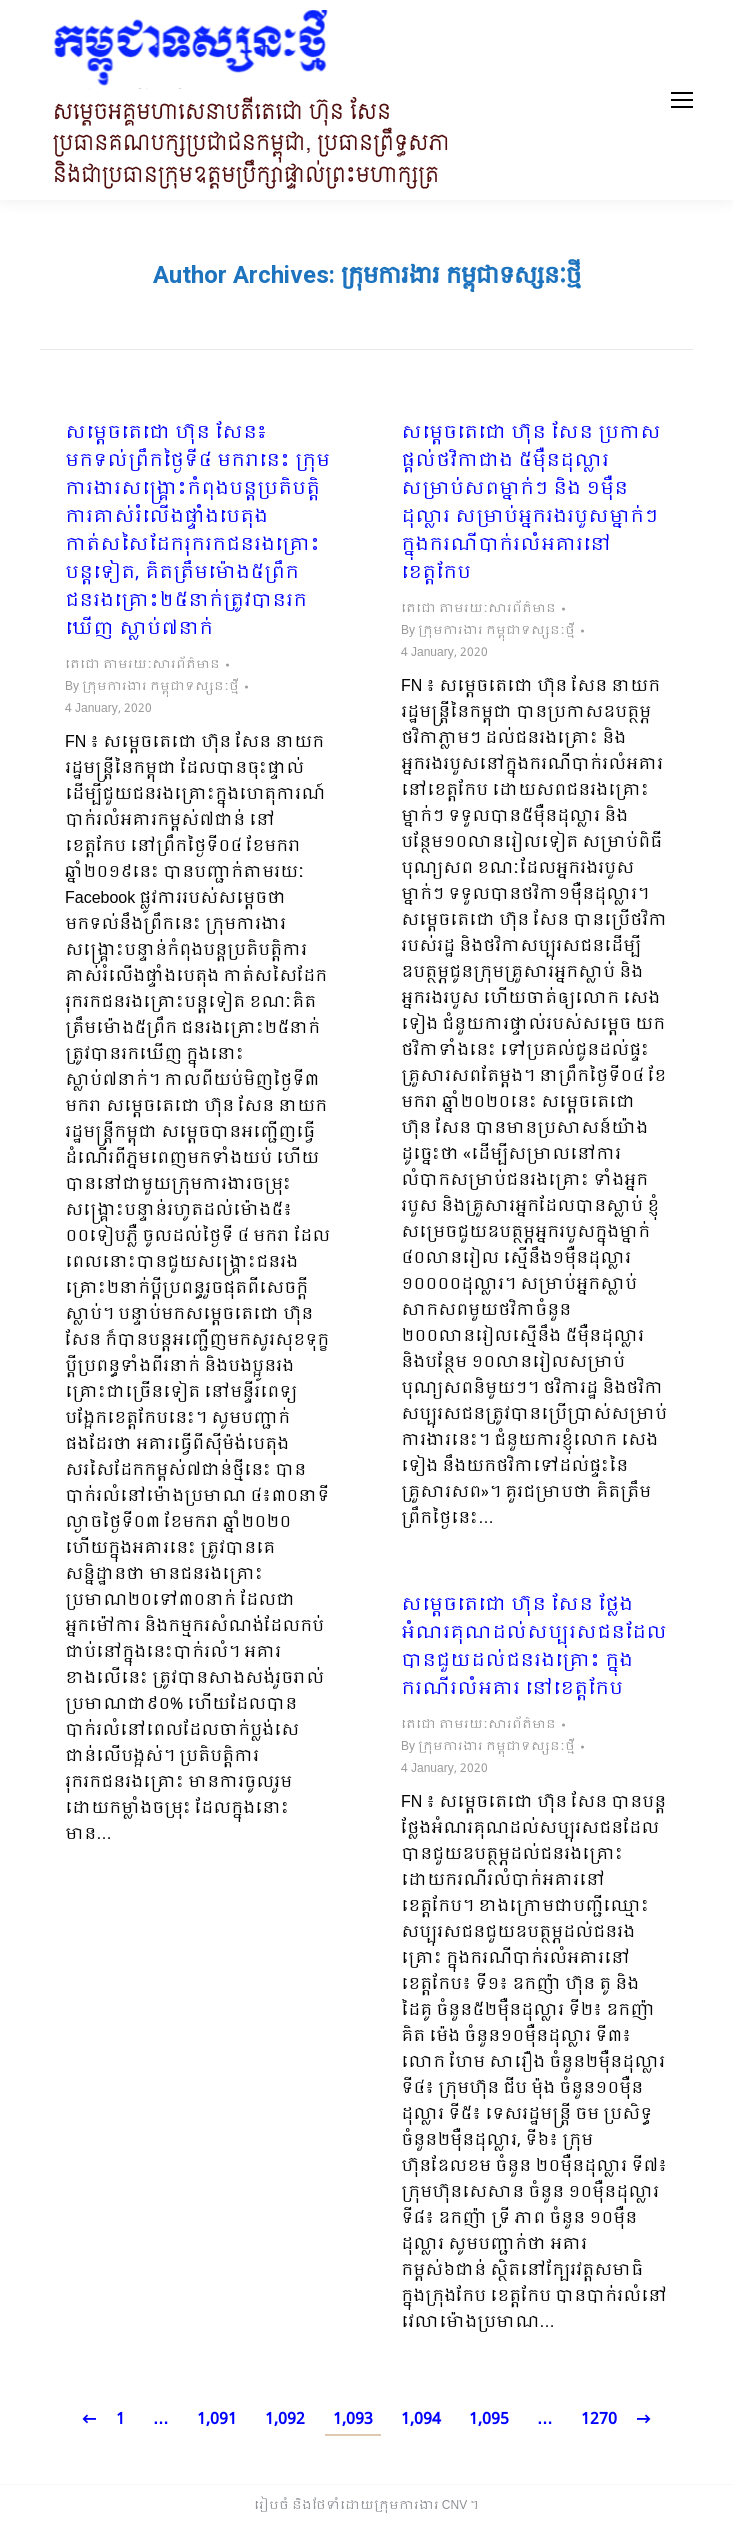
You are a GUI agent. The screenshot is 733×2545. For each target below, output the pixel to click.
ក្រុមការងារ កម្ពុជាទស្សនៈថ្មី (461, 275)
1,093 (353, 2419)
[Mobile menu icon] (682, 100)
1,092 (285, 2419)
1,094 (421, 2419)
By (152, 687)
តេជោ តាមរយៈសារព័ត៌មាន (142, 665)
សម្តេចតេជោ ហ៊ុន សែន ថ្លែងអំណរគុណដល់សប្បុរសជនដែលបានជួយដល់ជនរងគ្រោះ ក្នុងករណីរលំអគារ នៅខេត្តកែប (534, 1648)
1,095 (489, 2419)
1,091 (217, 2419)
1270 (599, 2419)
